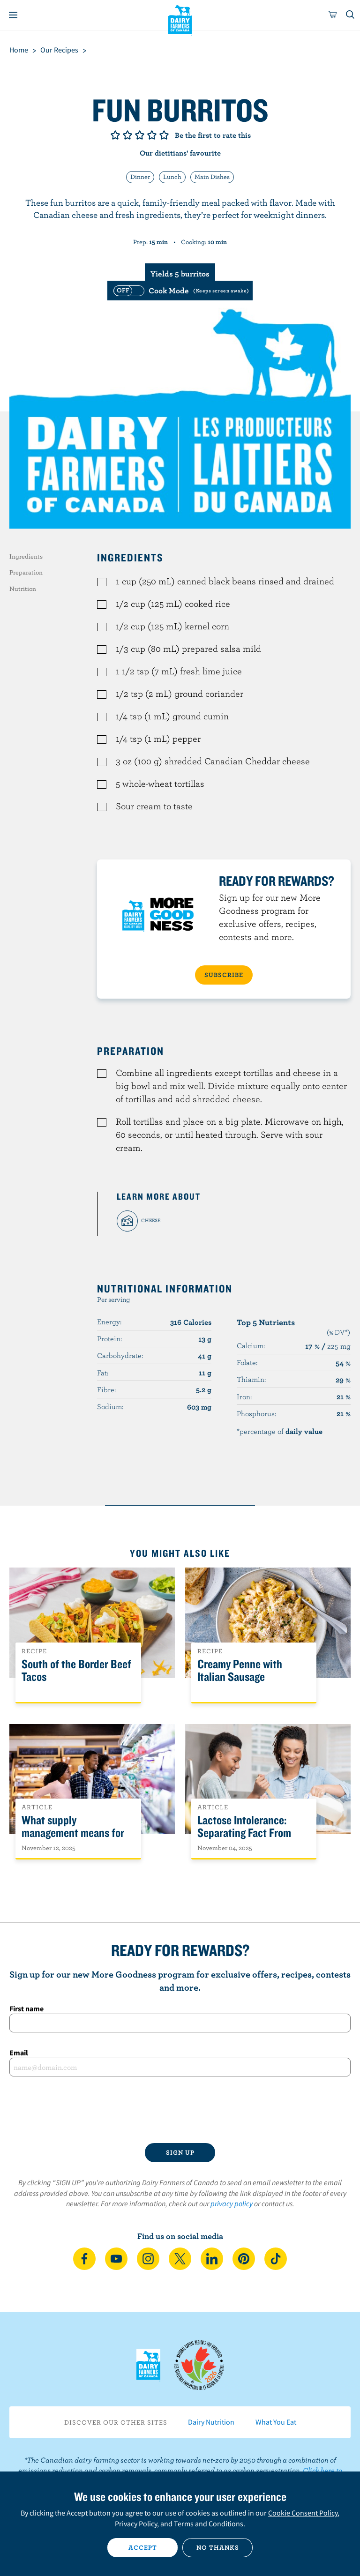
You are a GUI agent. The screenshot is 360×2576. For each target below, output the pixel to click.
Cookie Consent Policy (303, 2512)
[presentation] (180, 2109)
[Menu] (13, 15)
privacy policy (231, 2203)
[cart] (332, 15)
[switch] (180, 290)
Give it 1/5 (115, 135)
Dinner (140, 176)
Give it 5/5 (164, 135)
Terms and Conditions (208, 2523)
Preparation (26, 572)
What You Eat (275, 2422)
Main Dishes (212, 176)
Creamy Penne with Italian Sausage (239, 1671)
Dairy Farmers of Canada (180, 19)
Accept (142, 2547)
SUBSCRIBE (223, 974)
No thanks (217, 2547)
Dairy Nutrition (211, 2422)
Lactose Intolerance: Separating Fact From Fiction (244, 1833)
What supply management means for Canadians (73, 1833)
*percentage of (279, 1431)
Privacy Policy (136, 2523)
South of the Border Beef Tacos (76, 1671)
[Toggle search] (350, 15)
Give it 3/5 (140, 135)
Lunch (172, 176)
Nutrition (22, 588)
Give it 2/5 (127, 135)
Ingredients (26, 556)
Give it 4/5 (152, 135)
